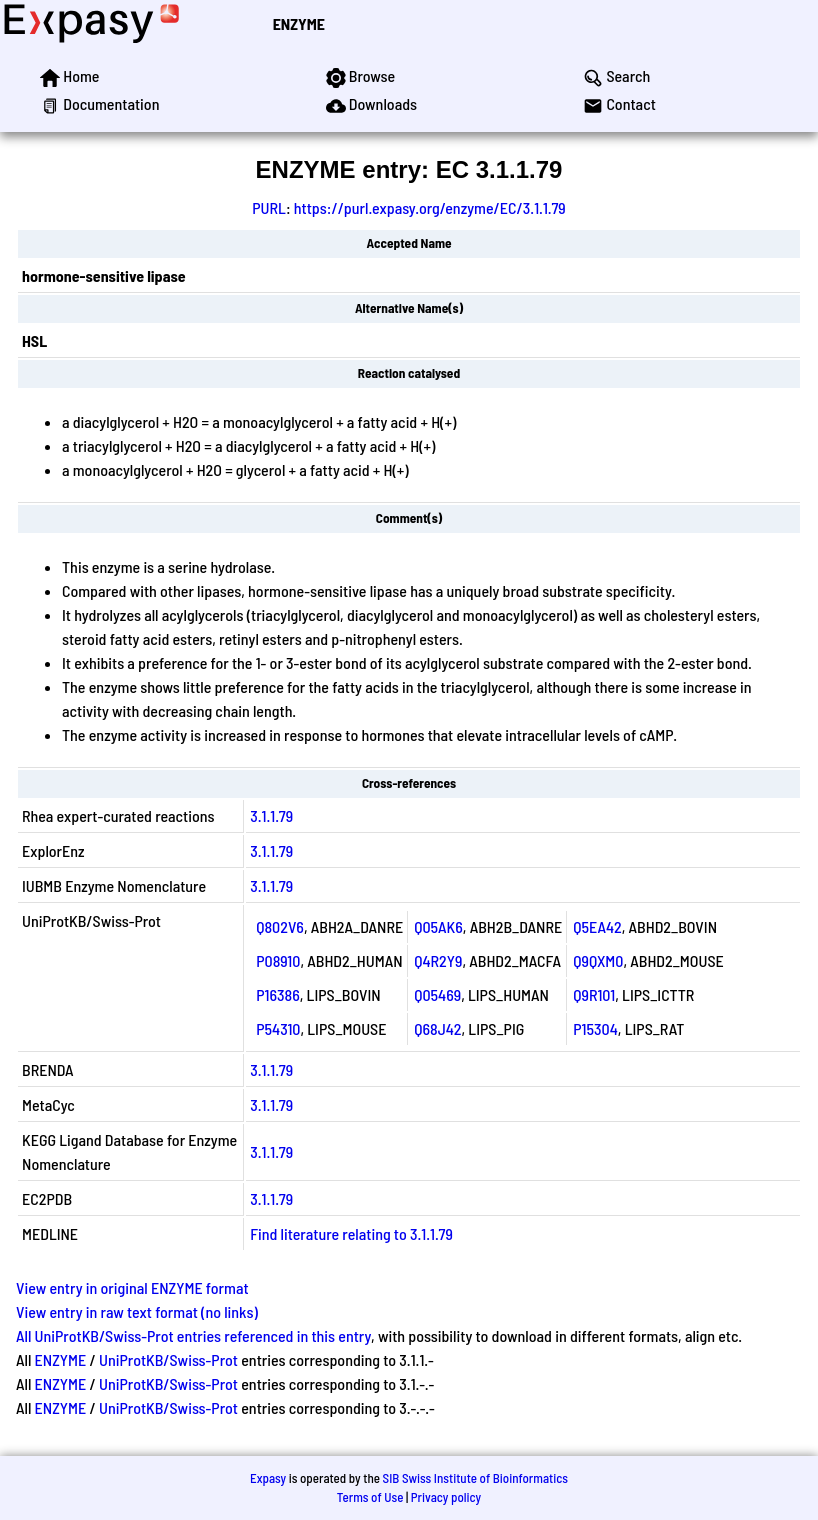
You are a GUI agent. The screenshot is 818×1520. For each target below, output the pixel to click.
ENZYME (299, 23)
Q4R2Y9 (438, 960)
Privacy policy (446, 1497)
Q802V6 (280, 926)
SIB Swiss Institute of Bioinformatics (475, 1478)
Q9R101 (594, 994)
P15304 (595, 1028)
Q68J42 (437, 1028)
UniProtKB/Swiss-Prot (168, 1359)
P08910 (278, 960)
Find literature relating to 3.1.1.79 (351, 1233)
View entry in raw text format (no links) (137, 1311)
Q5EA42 (597, 926)
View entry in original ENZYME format (132, 1287)
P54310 (278, 1028)
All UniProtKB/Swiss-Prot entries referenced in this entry (193, 1335)
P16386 (278, 994)
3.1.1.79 (271, 815)
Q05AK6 (438, 926)
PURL (269, 207)
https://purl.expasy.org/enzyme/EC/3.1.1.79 (430, 207)
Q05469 (437, 994)
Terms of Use (370, 1497)
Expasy (268, 1478)
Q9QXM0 (598, 960)
